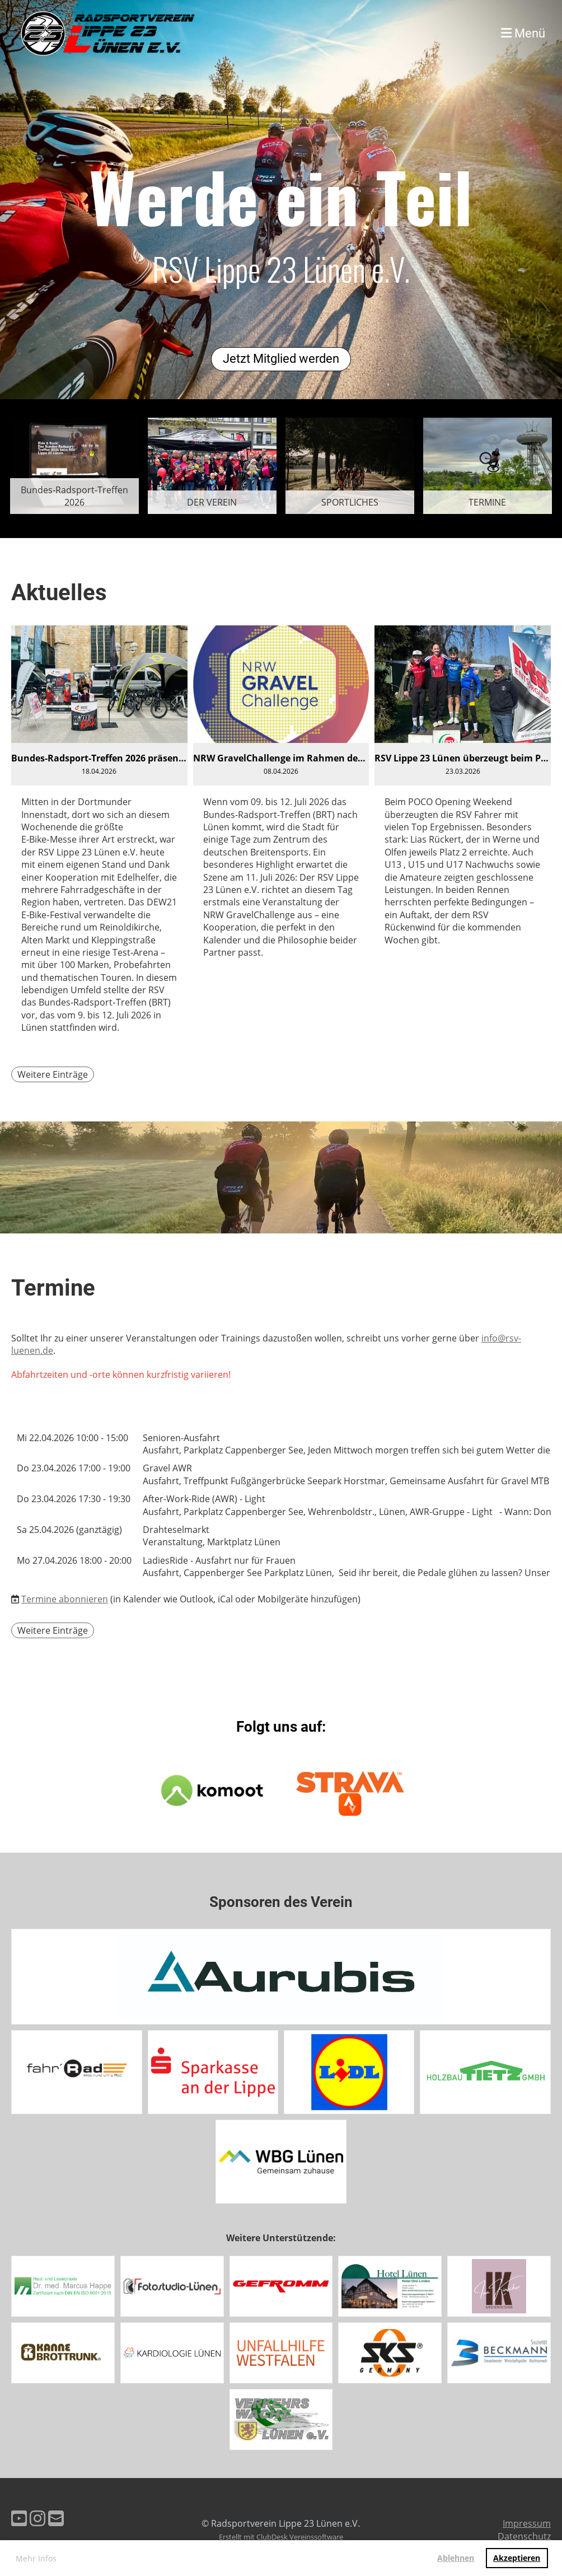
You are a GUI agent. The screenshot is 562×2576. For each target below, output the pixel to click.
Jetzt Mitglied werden (281, 359)
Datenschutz (524, 2536)
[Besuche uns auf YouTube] (19, 2518)
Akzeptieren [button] (516, 2557)
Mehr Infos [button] (36, 2558)
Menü (523, 33)
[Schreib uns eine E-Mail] (56, 2518)
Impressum (527, 2523)
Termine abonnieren (64, 1599)
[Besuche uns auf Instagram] (37, 2518)
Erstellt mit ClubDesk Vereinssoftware (281, 2537)
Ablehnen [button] (455, 2557)
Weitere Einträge (52, 1074)
